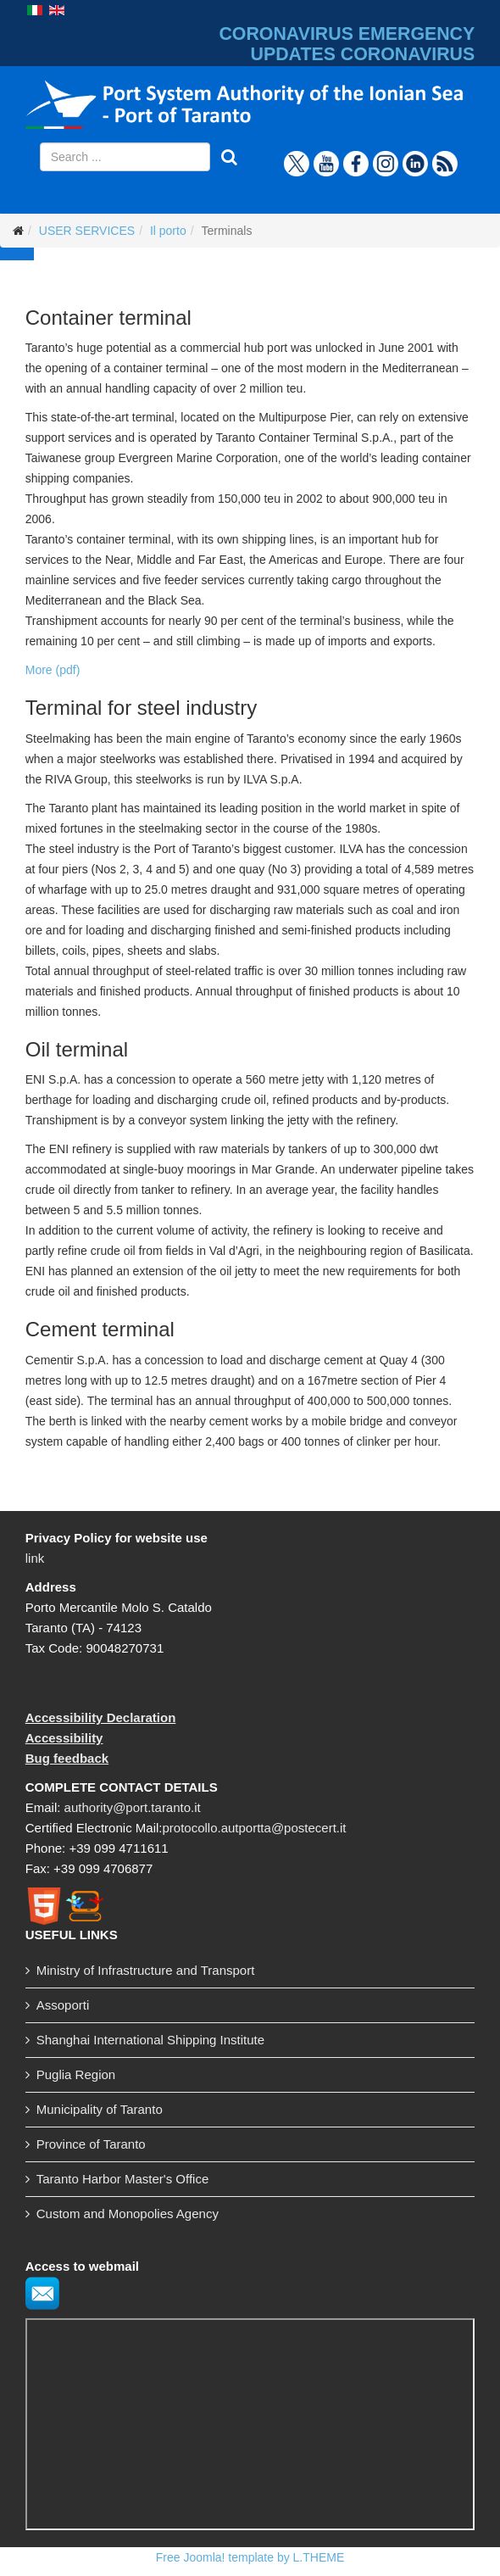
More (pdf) (53, 670)
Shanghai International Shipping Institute (150, 2039)
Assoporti (63, 2005)
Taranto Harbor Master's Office (122, 2179)
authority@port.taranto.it (132, 1807)
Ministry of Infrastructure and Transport (145, 1970)
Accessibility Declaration (100, 1717)
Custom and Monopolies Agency (127, 2213)
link (35, 1558)
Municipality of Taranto (99, 2109)
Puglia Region (75, 2074)
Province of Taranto (91, 2144)
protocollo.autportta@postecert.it (254, 1827)
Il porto (168, 230)
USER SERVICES (87, 230)
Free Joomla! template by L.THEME (250, 2557)
